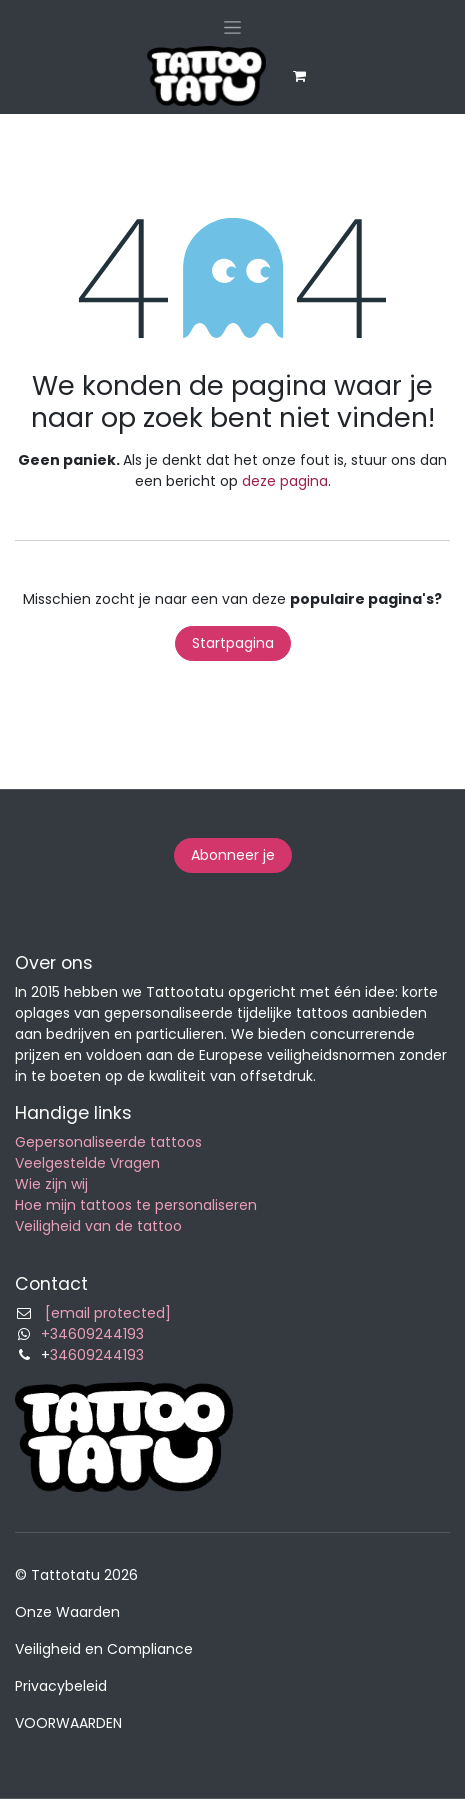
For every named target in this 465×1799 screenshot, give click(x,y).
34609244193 (97, 1355)
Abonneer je (233, 855)
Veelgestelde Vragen (87, 1163)
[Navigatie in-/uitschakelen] (232, 27)
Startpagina (233, 643)
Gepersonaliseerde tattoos (108, 1142)
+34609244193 (92, 1334)
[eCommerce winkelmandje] (300, 76)
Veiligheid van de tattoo (98, 1226)
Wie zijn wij (51, 1184)
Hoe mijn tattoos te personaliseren (136, 1205)
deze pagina (285, 481)
